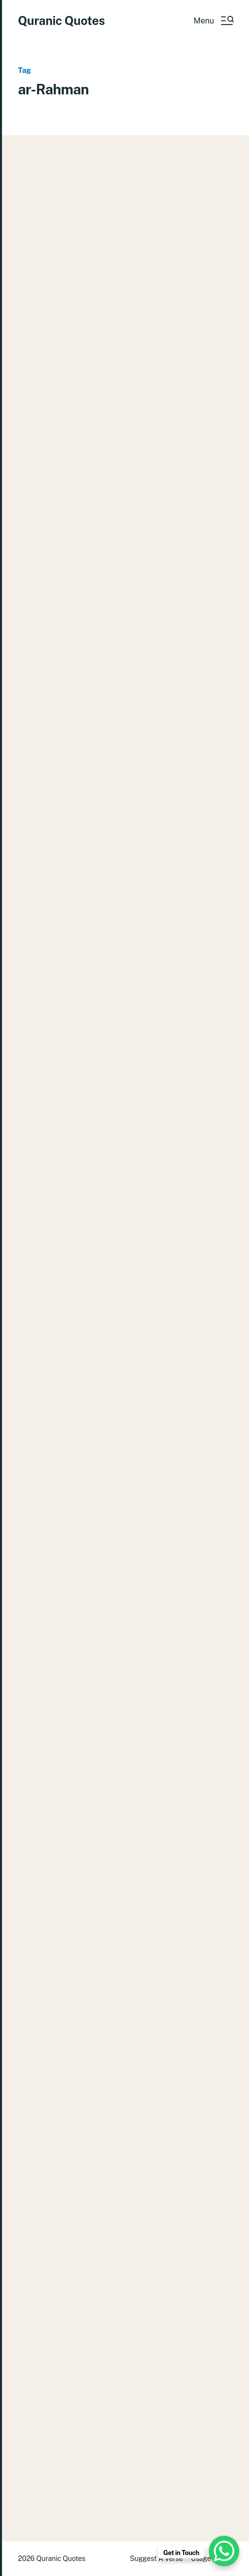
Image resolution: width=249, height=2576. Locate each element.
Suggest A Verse (156, 2559)
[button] (213, 20)
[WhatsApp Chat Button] (224, 2551)
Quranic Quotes (61, 20)
